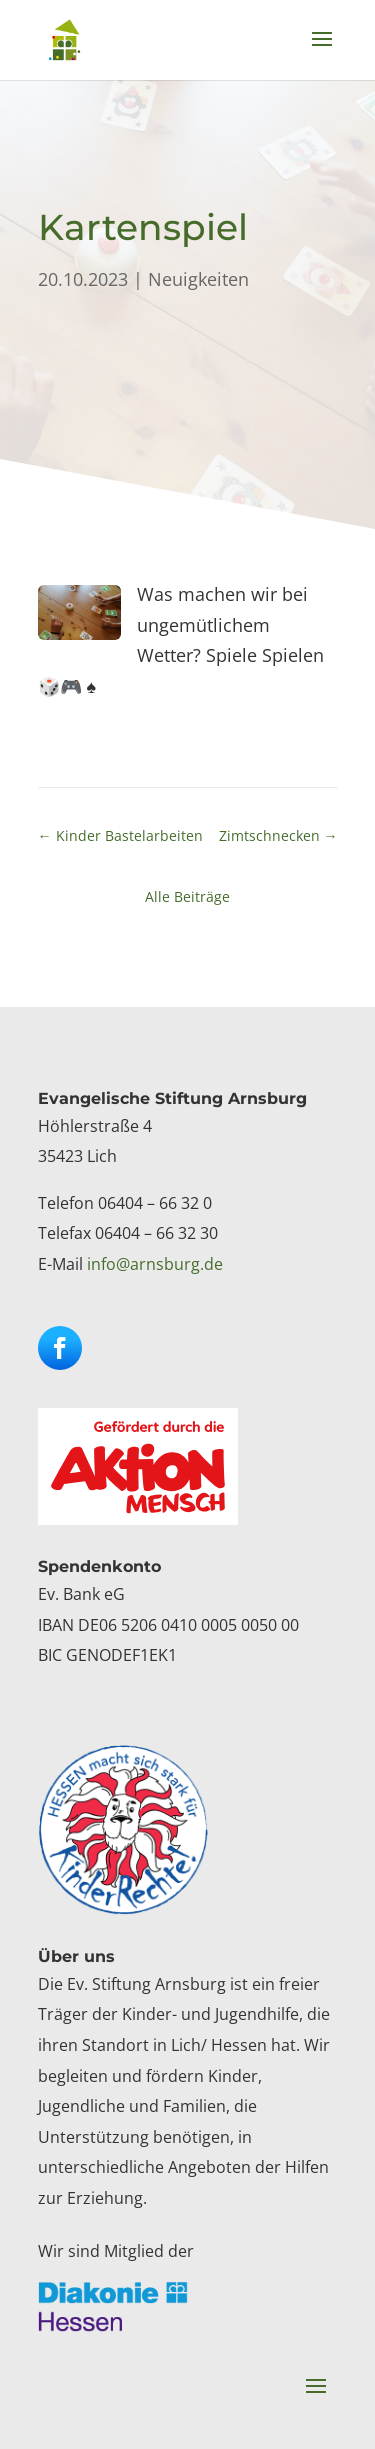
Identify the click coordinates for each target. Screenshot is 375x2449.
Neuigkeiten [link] (198, 279)
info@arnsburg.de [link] (155, 1264)
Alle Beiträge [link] (187, 896)
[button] (322, 52)
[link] (64, 39)
